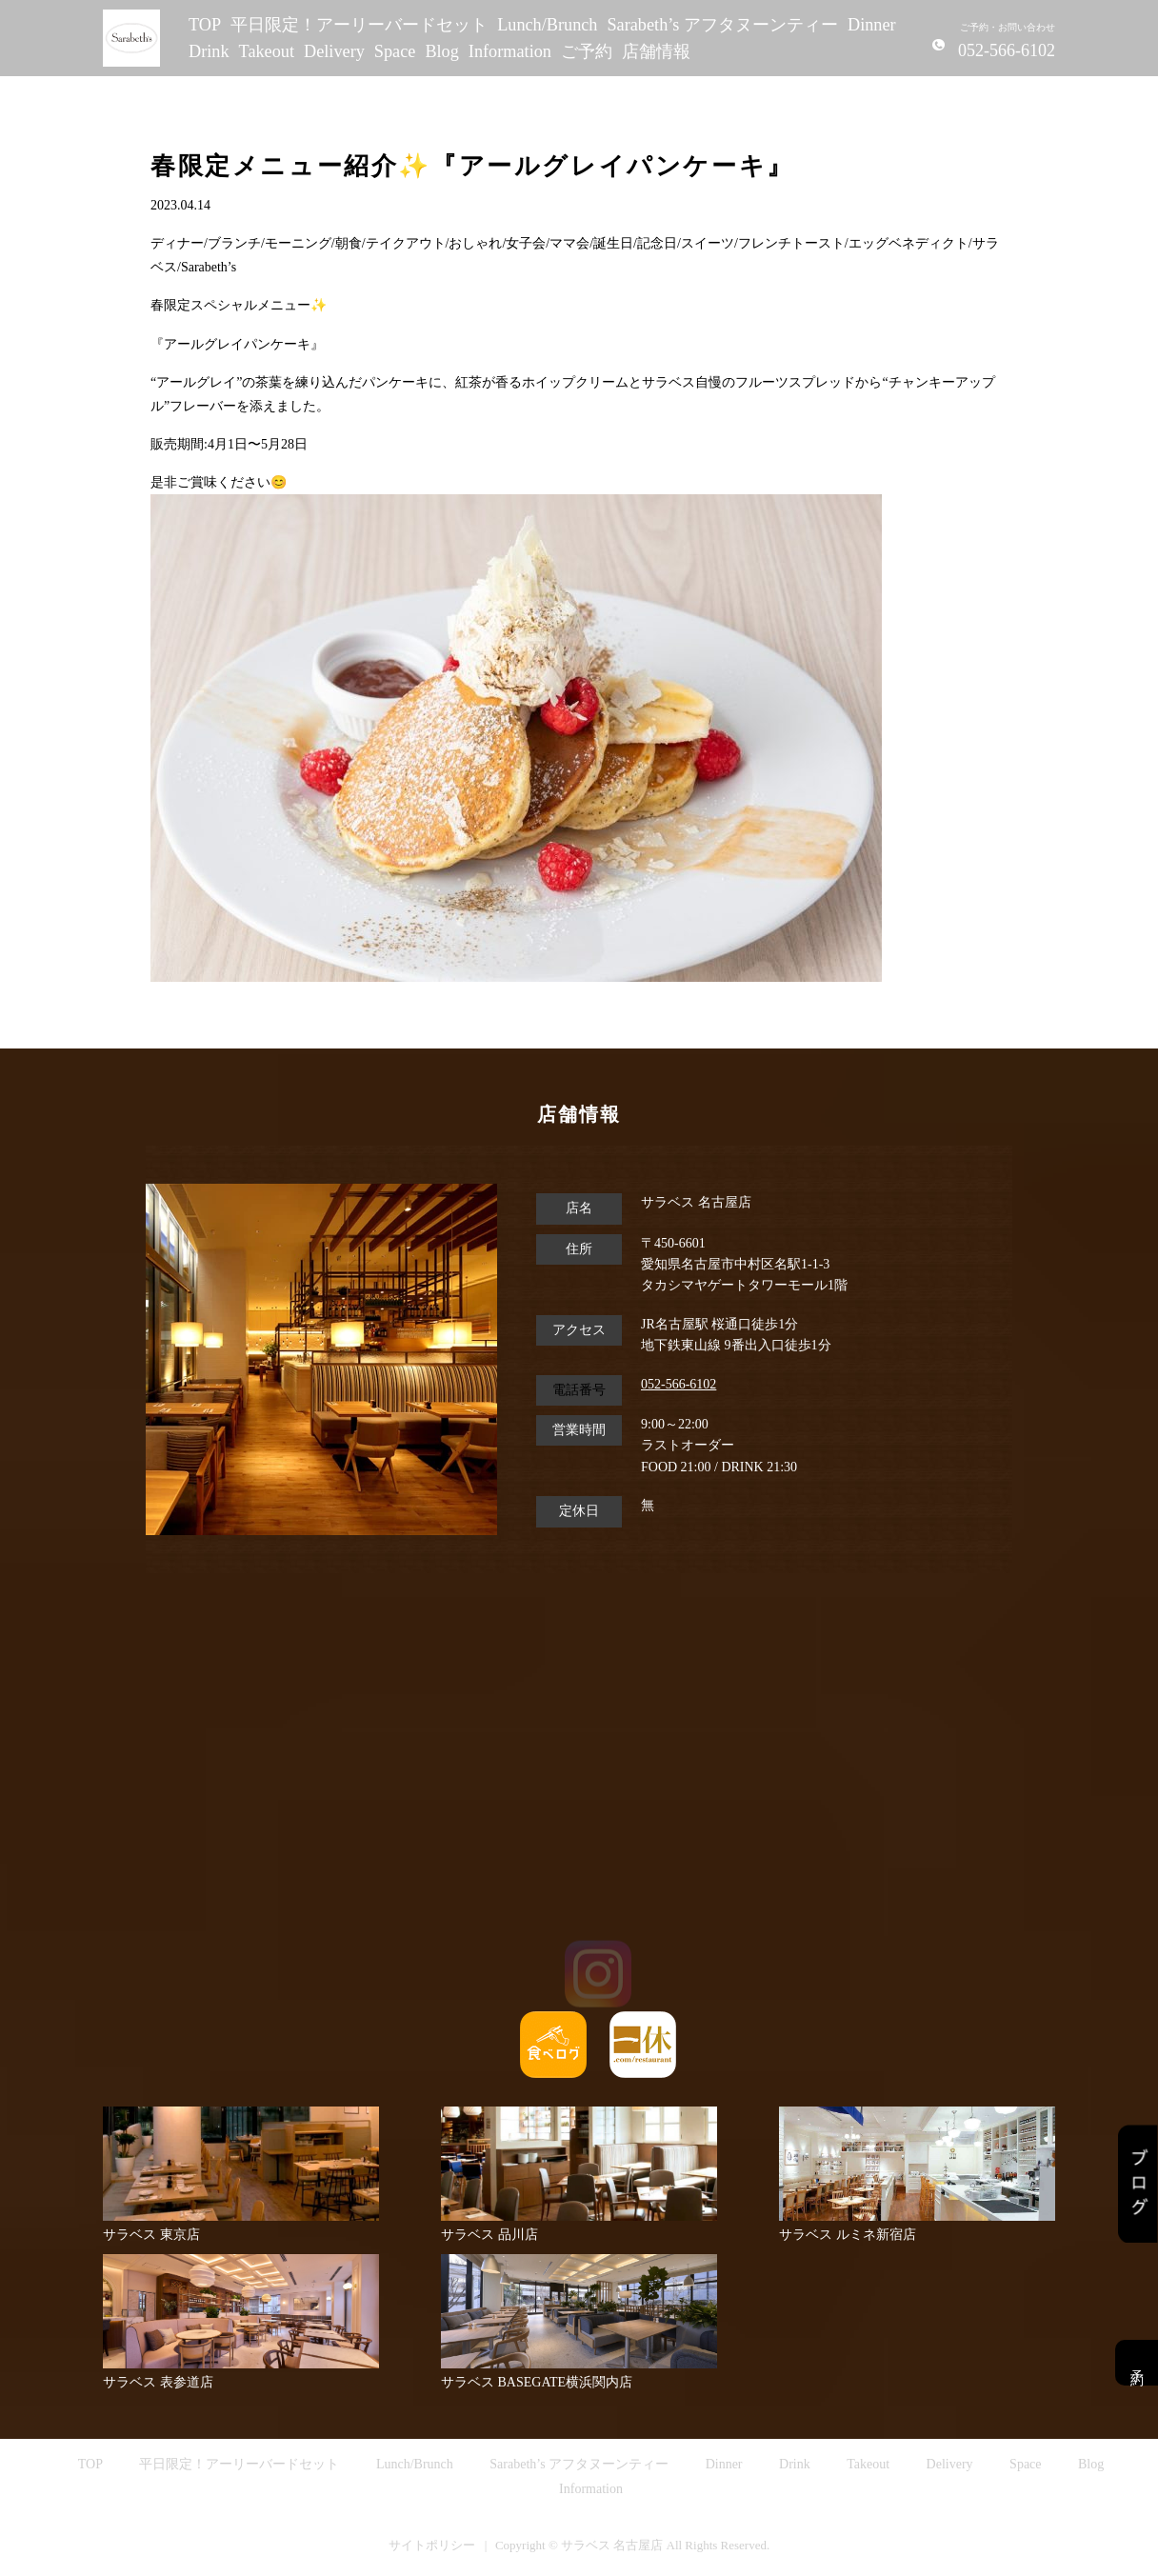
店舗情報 (656, 51)
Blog (441, 51)
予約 (1136, 2362)
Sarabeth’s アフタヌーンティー (722, 24)
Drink (209, 51)
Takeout (266, 51)
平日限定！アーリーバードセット (359, 24)
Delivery (334, 51)
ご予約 (586, 51)
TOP (205, 24)
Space (395, 51)
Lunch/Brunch (547, 24)
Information (510, 51)
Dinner (872, 24)
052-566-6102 (678, 1384)
